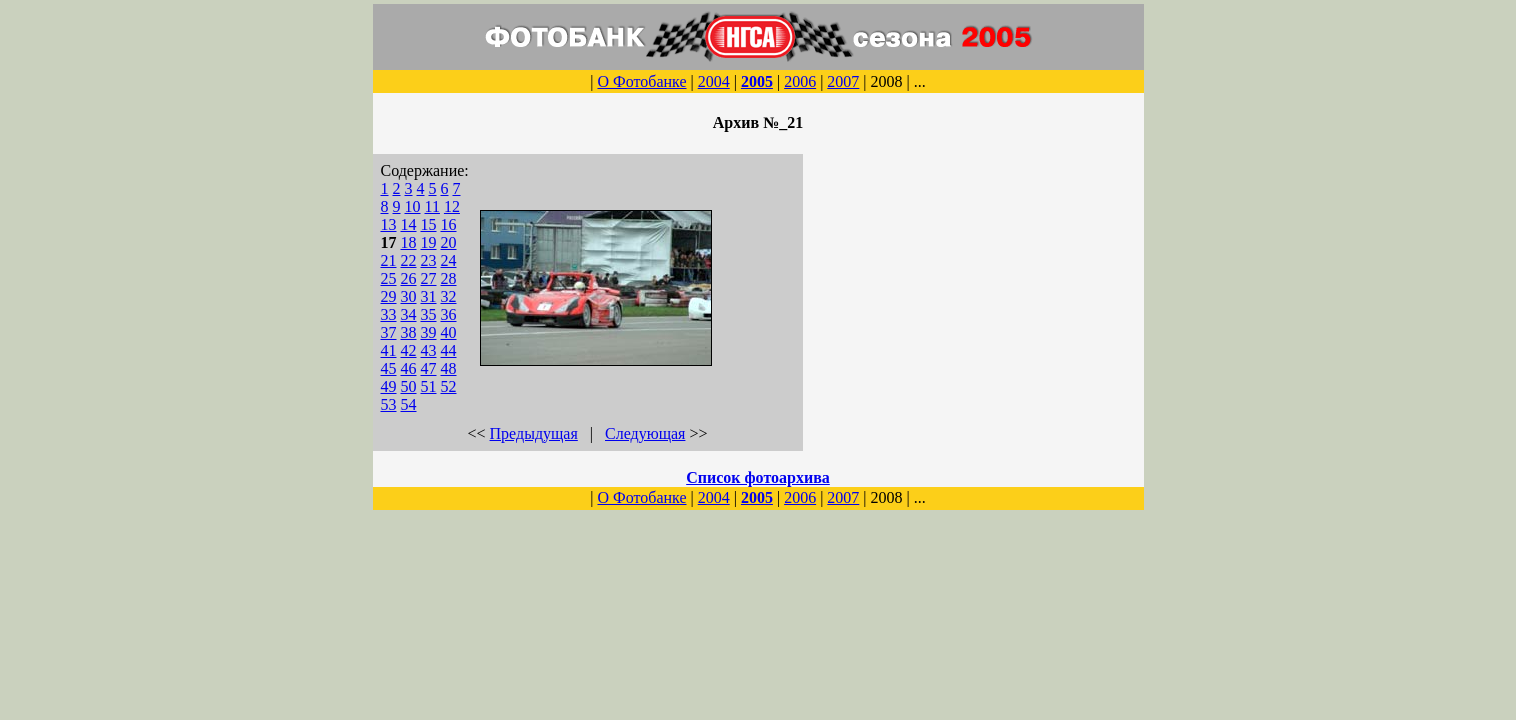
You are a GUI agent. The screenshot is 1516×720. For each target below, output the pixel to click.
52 (449, 386)
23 (429, 260)
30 (409, 296)
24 (449, 260)
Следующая (645, 433)
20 (449, 242)
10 (413, 206)
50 (409, 386)
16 (449, 224)
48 (449, 368)
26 (409, 278)
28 (449, 278)
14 (409, 224)
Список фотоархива (758, 477)
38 (409, 332)
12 (452, 206)
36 (449, 314)
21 (389, 260)
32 (449, 296)
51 (429, 386)
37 (389, 332)
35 (429, 314)
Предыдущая (534, 433)
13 (389, 224)
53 (389, 404)
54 (409, 404)
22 (409, 260)
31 (429, 296)
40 (449, 332)
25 (389, 278)
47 (429, 368)
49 (389, 386)
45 (389, 368)
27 (429, 278)
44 (449, 350)
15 (429, 224)
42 (409, 350)
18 (409, 242)
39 (429, 332)
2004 (714, 81)
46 (409, 368)
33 (389, 314)
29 (389, 296)
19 (429, 242)
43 (429, 350)
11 (432, 206)
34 (409, 314)
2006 (800, 81)
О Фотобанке (641, 81)
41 (389, 350)
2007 (843, 81)
